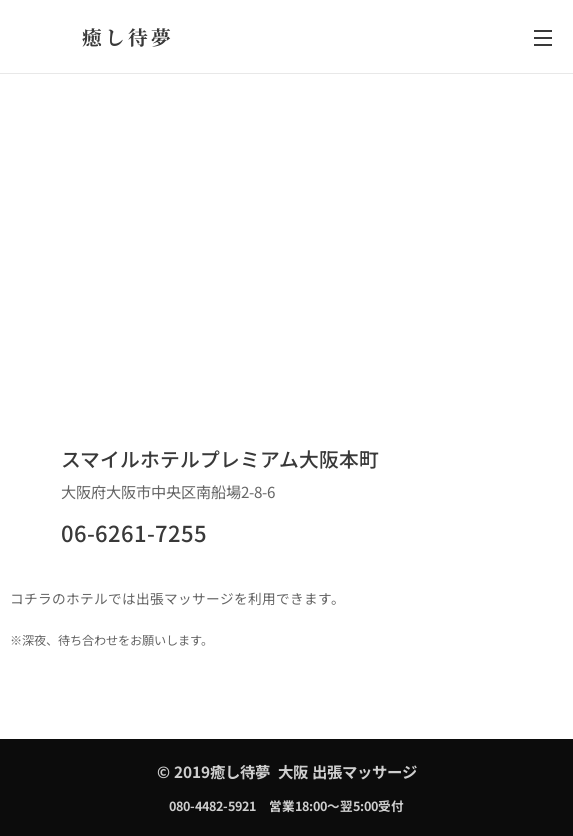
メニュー (543, 38)
